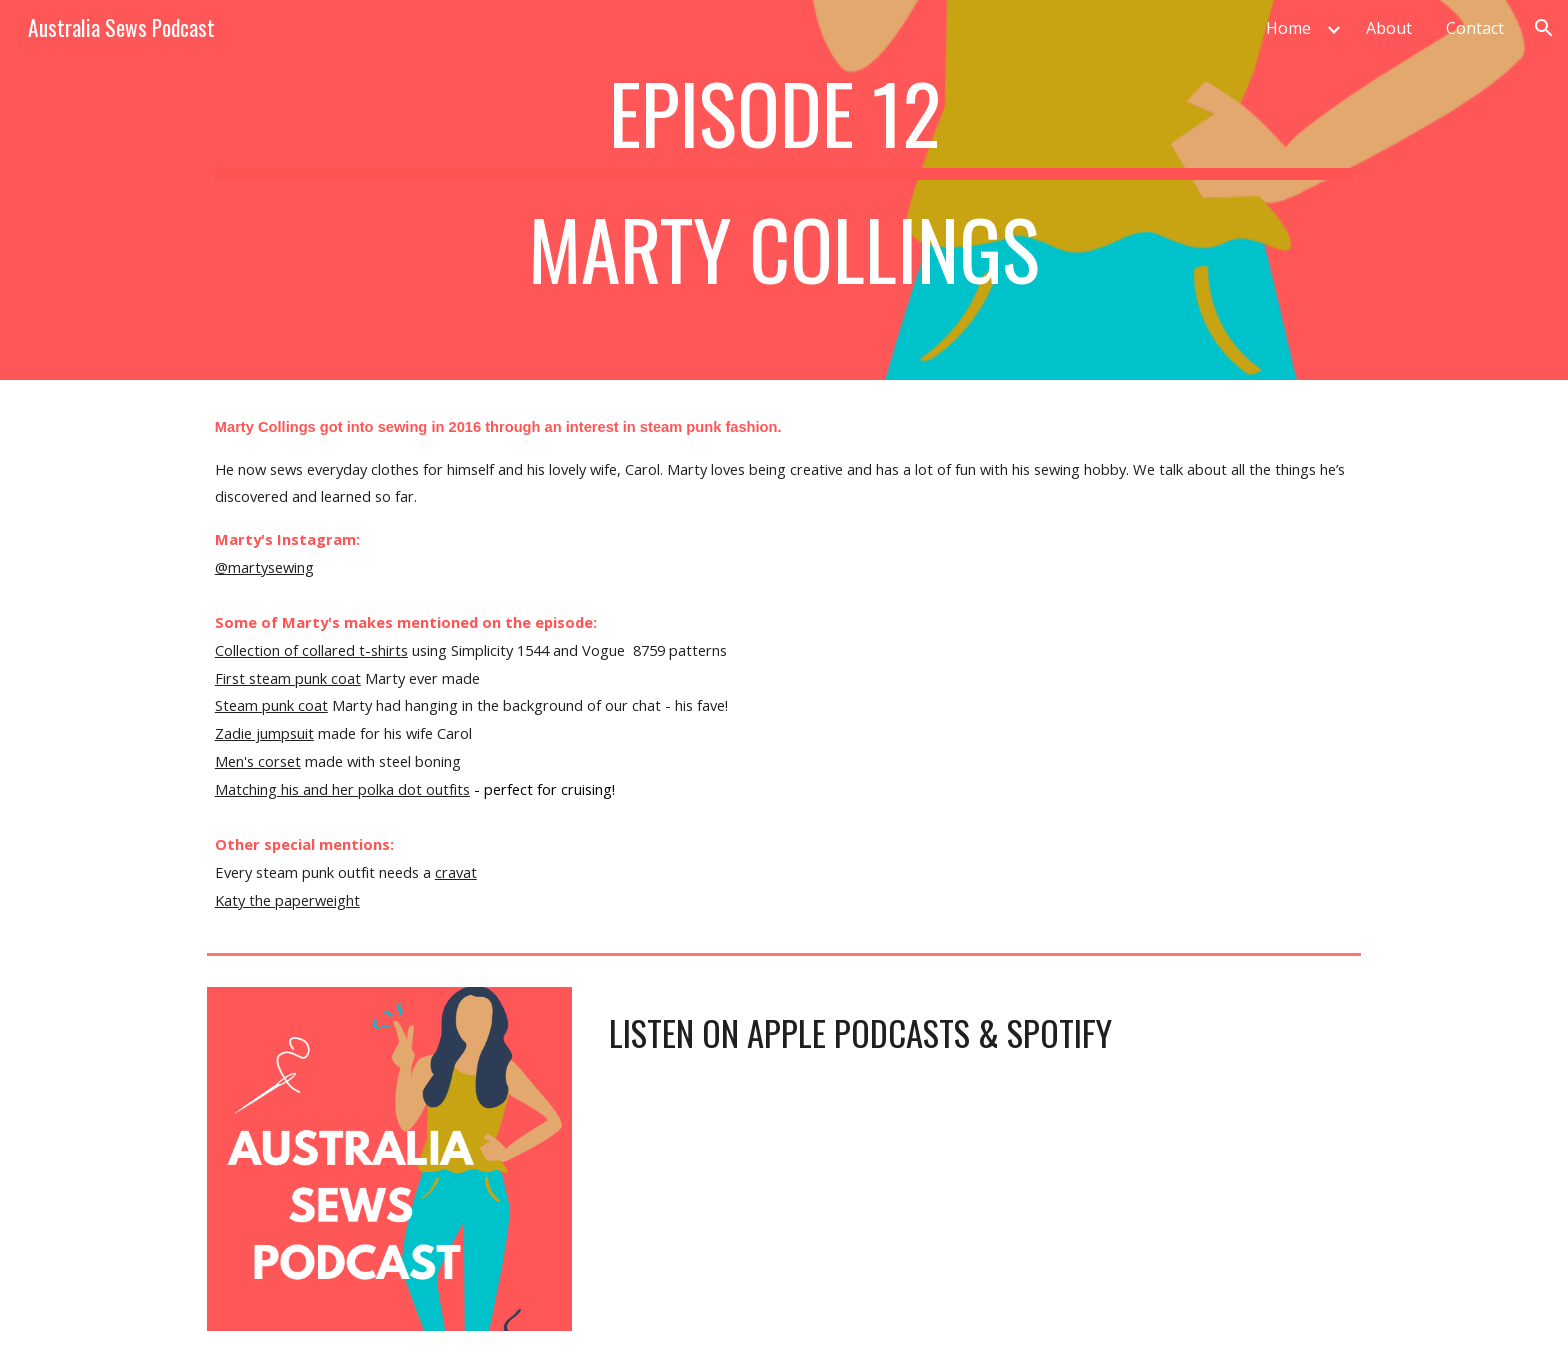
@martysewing (264, 567)
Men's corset (258, 761)
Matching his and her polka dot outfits (342, 789)
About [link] (1389, 28)
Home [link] (1288, 28)
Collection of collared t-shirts (311, 650)
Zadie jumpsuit (264, 733)
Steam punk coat (271, 705)
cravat (456, 872)
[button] (1544, 28)
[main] (784, 190)
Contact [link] (1475, 28)
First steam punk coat (288, 678)
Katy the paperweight (287, 900)
